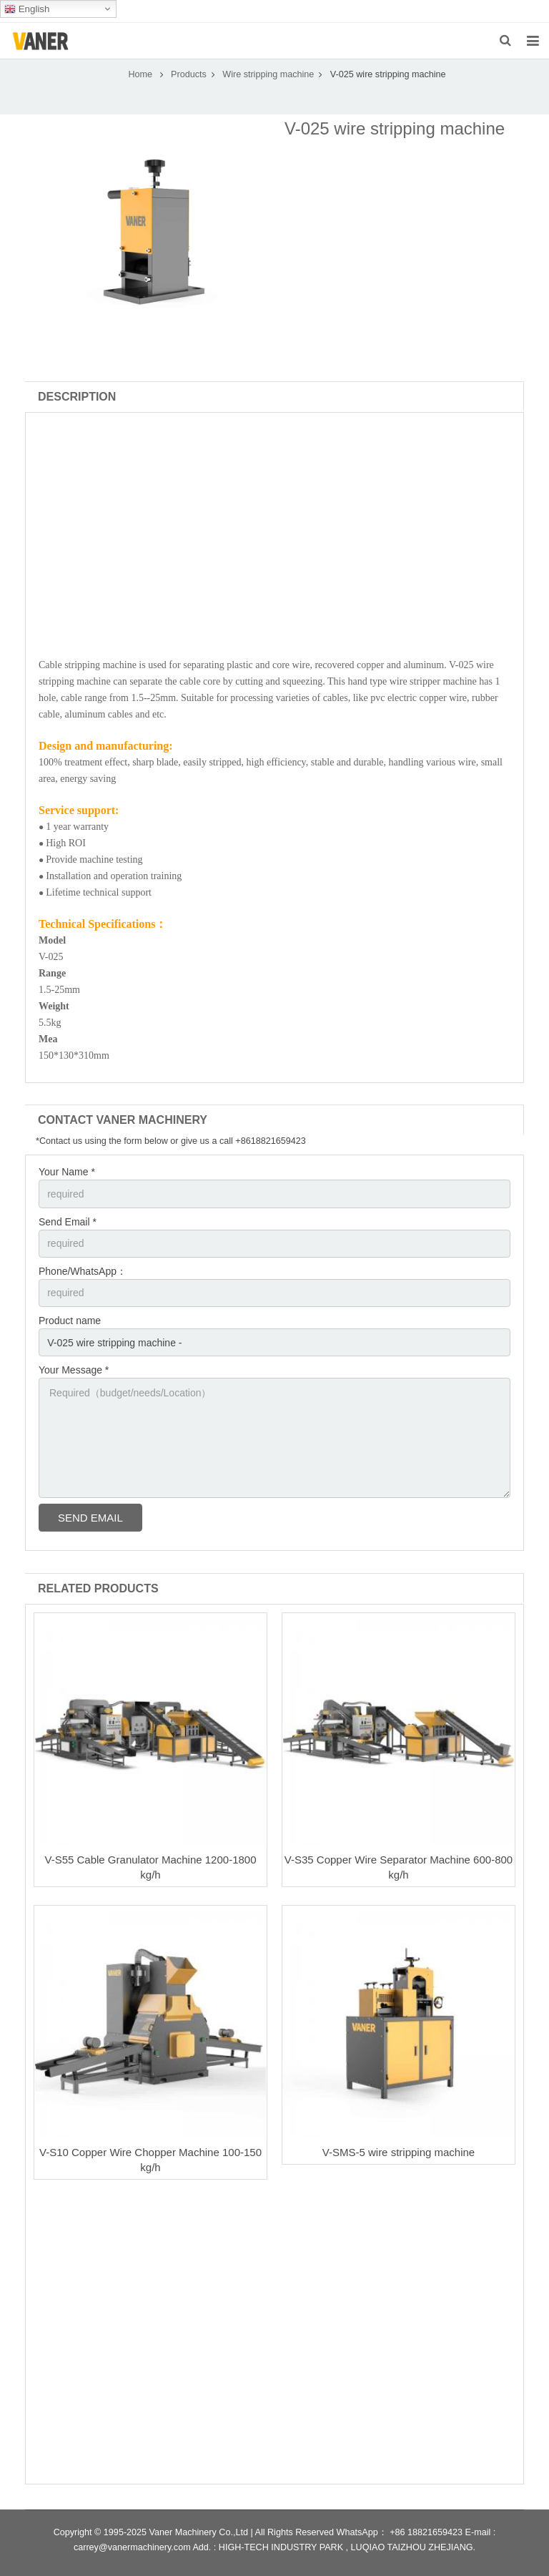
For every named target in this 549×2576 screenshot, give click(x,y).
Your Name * (67, 1171)
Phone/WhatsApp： (83, 1271)
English (26, 9)
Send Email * (68, 1222)
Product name (70, 1320)
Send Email (90, 1518)
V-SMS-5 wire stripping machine (398, 2152)
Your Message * (74, 1370)
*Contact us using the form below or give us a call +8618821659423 (171, 1141)
